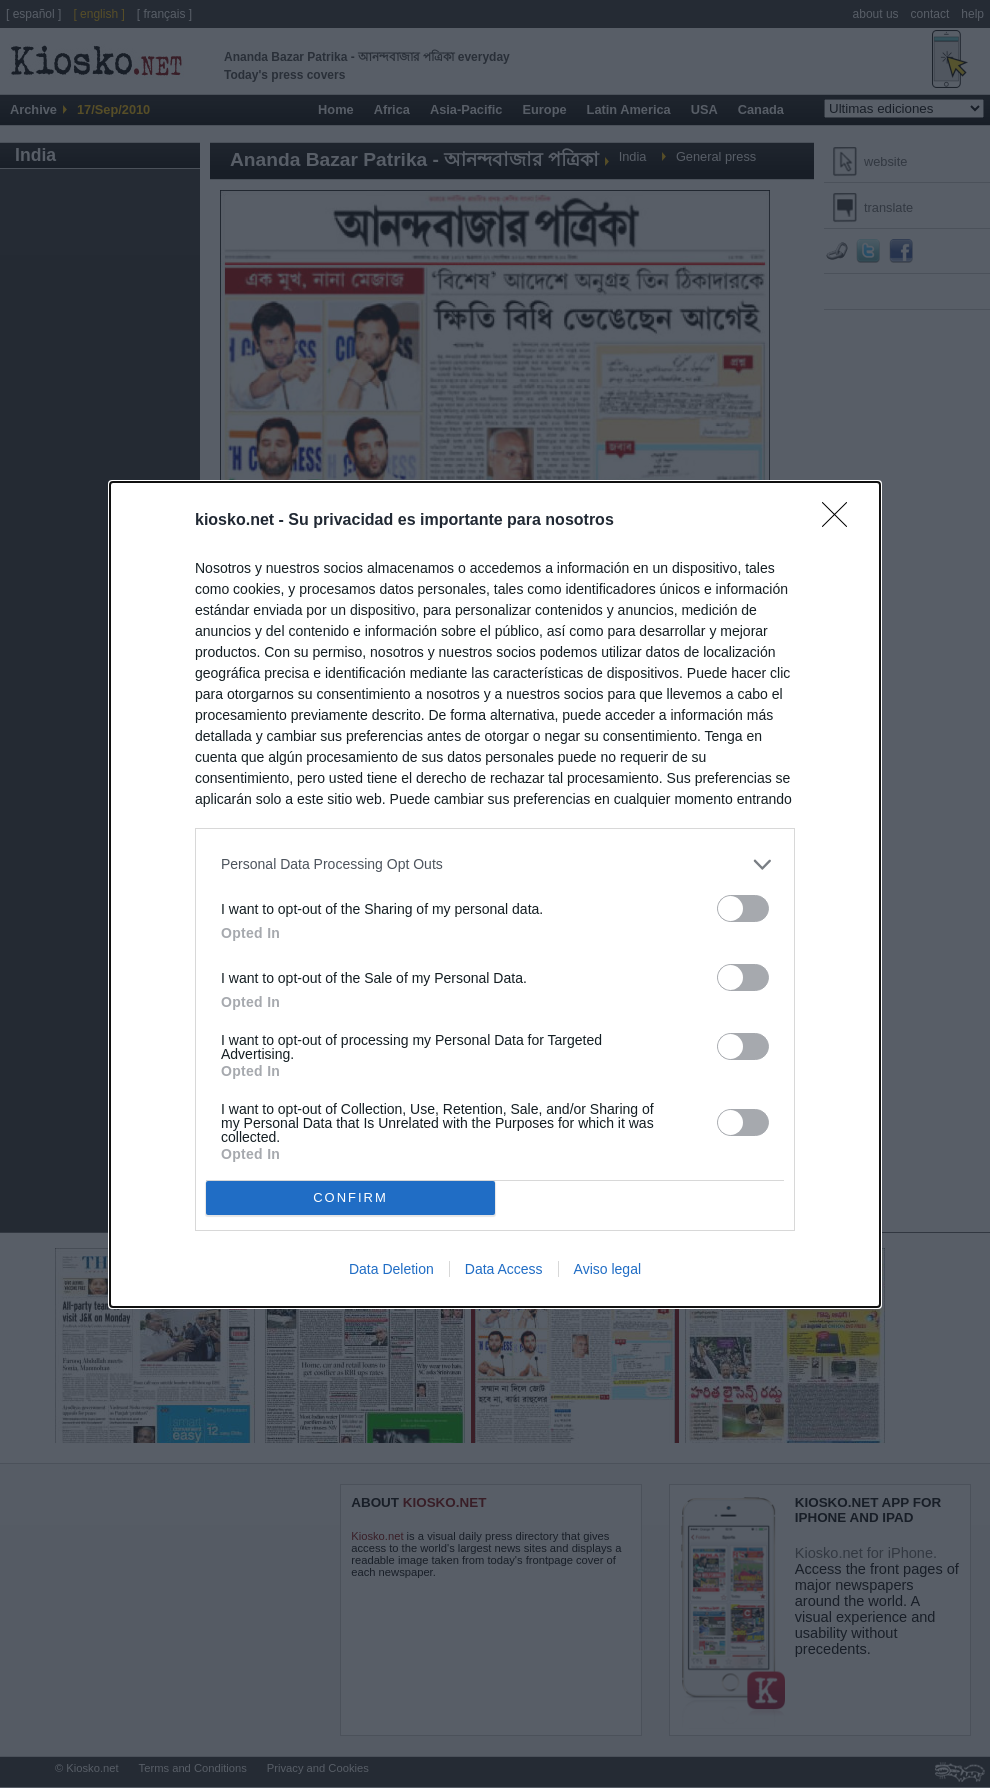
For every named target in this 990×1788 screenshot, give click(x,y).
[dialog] (495, 894)
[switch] (743, 908)
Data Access (504, 1269)
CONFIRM (350, 1197)
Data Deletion (391, 1269)
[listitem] (495, 864)
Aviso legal (607, 1269)
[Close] (841, 521)
